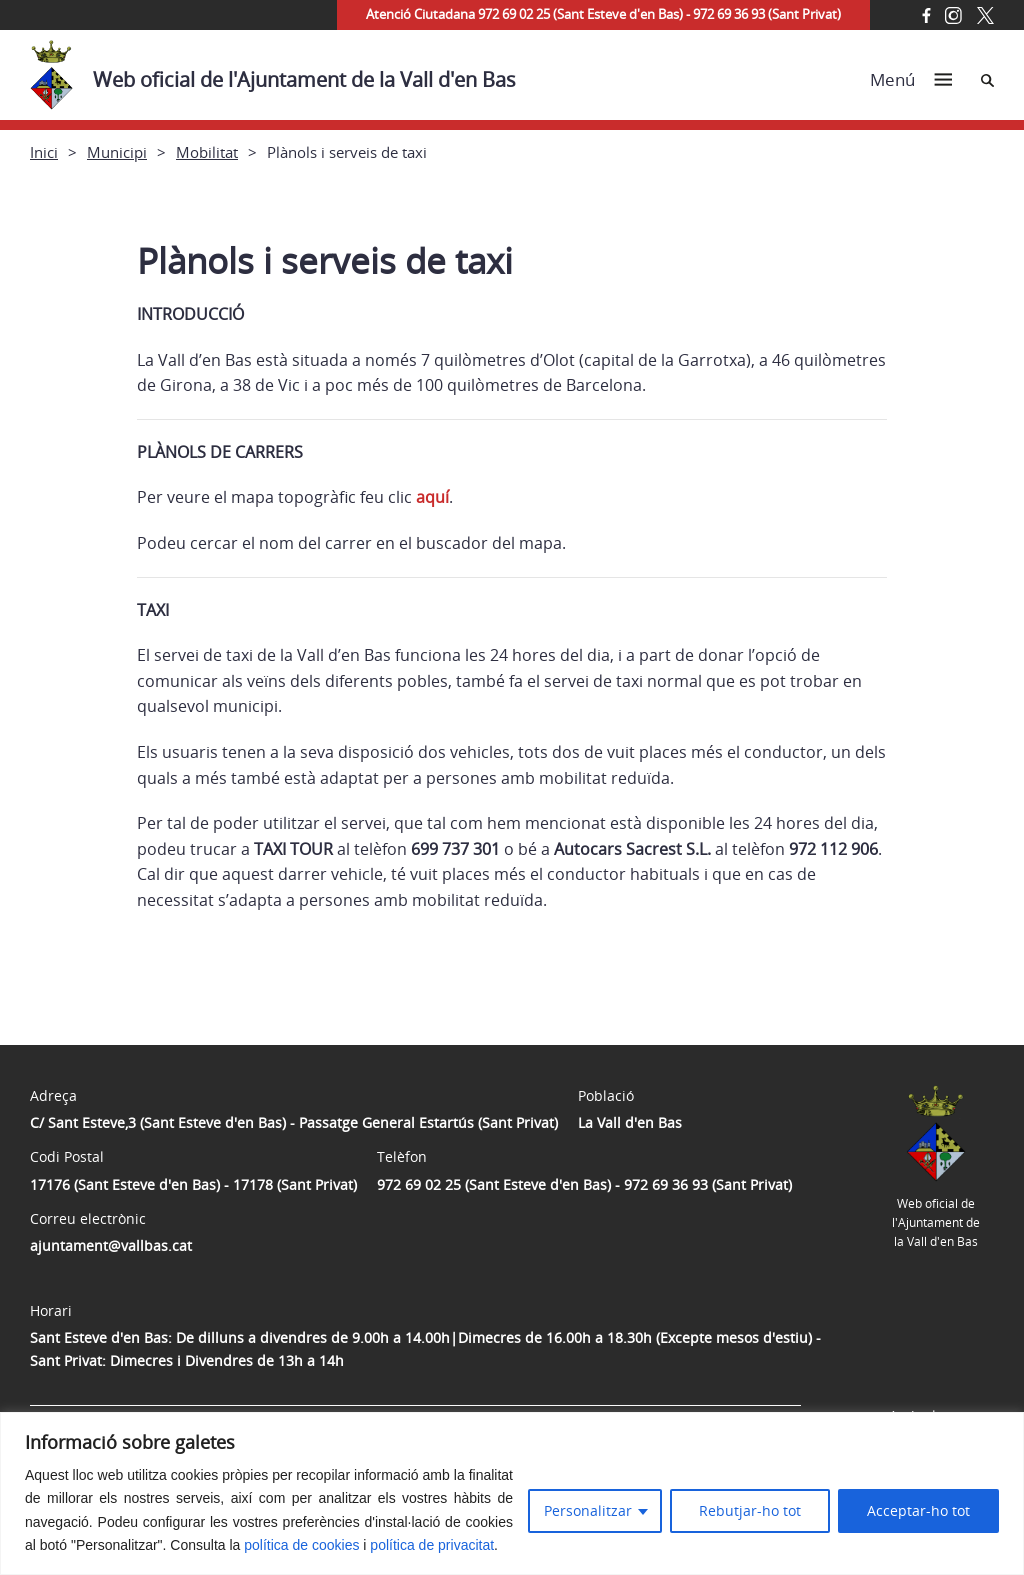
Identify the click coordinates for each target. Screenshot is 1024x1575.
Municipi (117, 152)
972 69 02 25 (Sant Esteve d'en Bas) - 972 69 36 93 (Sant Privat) (584, 1184)
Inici (44, 152)
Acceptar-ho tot (918, 1510)
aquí (432, 497)
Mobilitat (207, 152)
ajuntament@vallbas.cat (111, 1245)
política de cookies (301, 1545)
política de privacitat (432, 1545)
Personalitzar (588, 1510)
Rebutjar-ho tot (750, 1510)
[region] (512, 1493)
